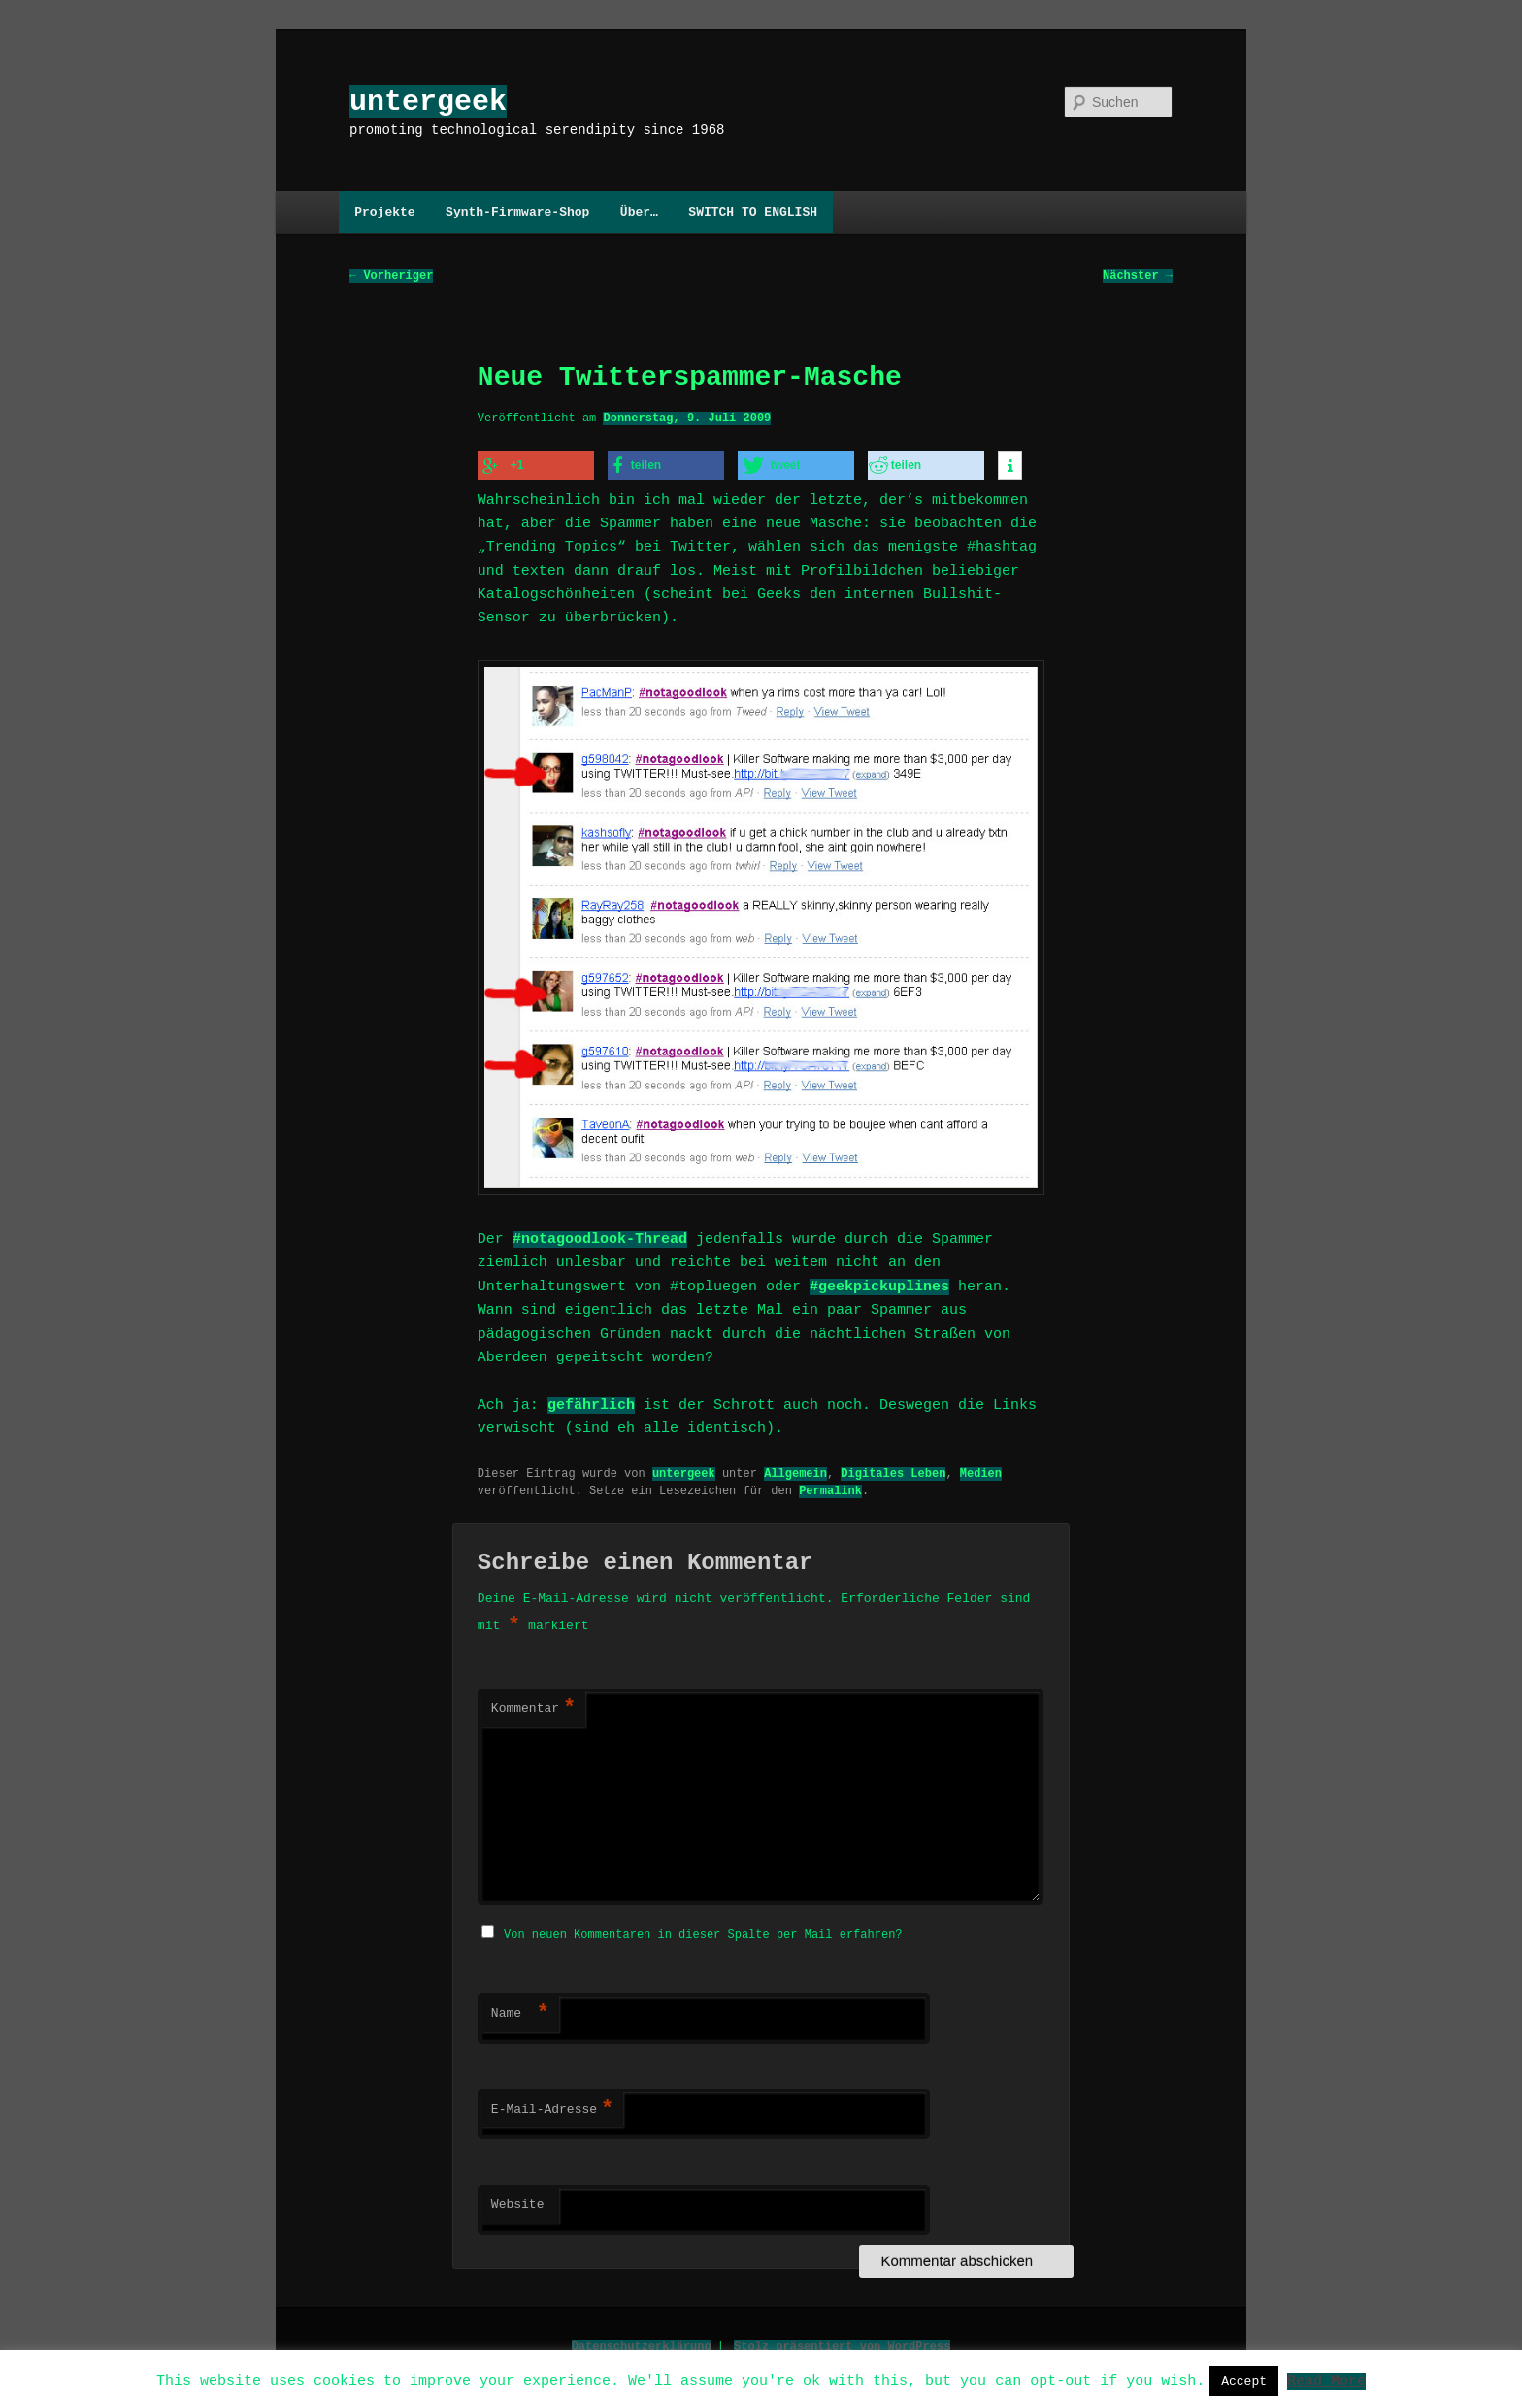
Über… (639, 211)
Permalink (830, 1486)
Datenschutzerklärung (641, 2340)
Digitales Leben (893, 1468)
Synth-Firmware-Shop (517, 211)
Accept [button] (1244, 2381)
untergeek (428, 101)
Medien (981, 1468)
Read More (1326, 2380)
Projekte (384, 211)
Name (520, 2008)
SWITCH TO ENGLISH (752, 211)
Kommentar (533, 1705)
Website (518, 2199)
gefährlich (591, 1401)
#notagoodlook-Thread (600, 1235)
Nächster (1138, 276)
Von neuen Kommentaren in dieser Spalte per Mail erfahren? (703, 1929)
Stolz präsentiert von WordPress (842, 2340)
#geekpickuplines (879, 1282)
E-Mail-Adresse (552, 2104)
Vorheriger (391, 276)
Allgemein (795, 1468)
